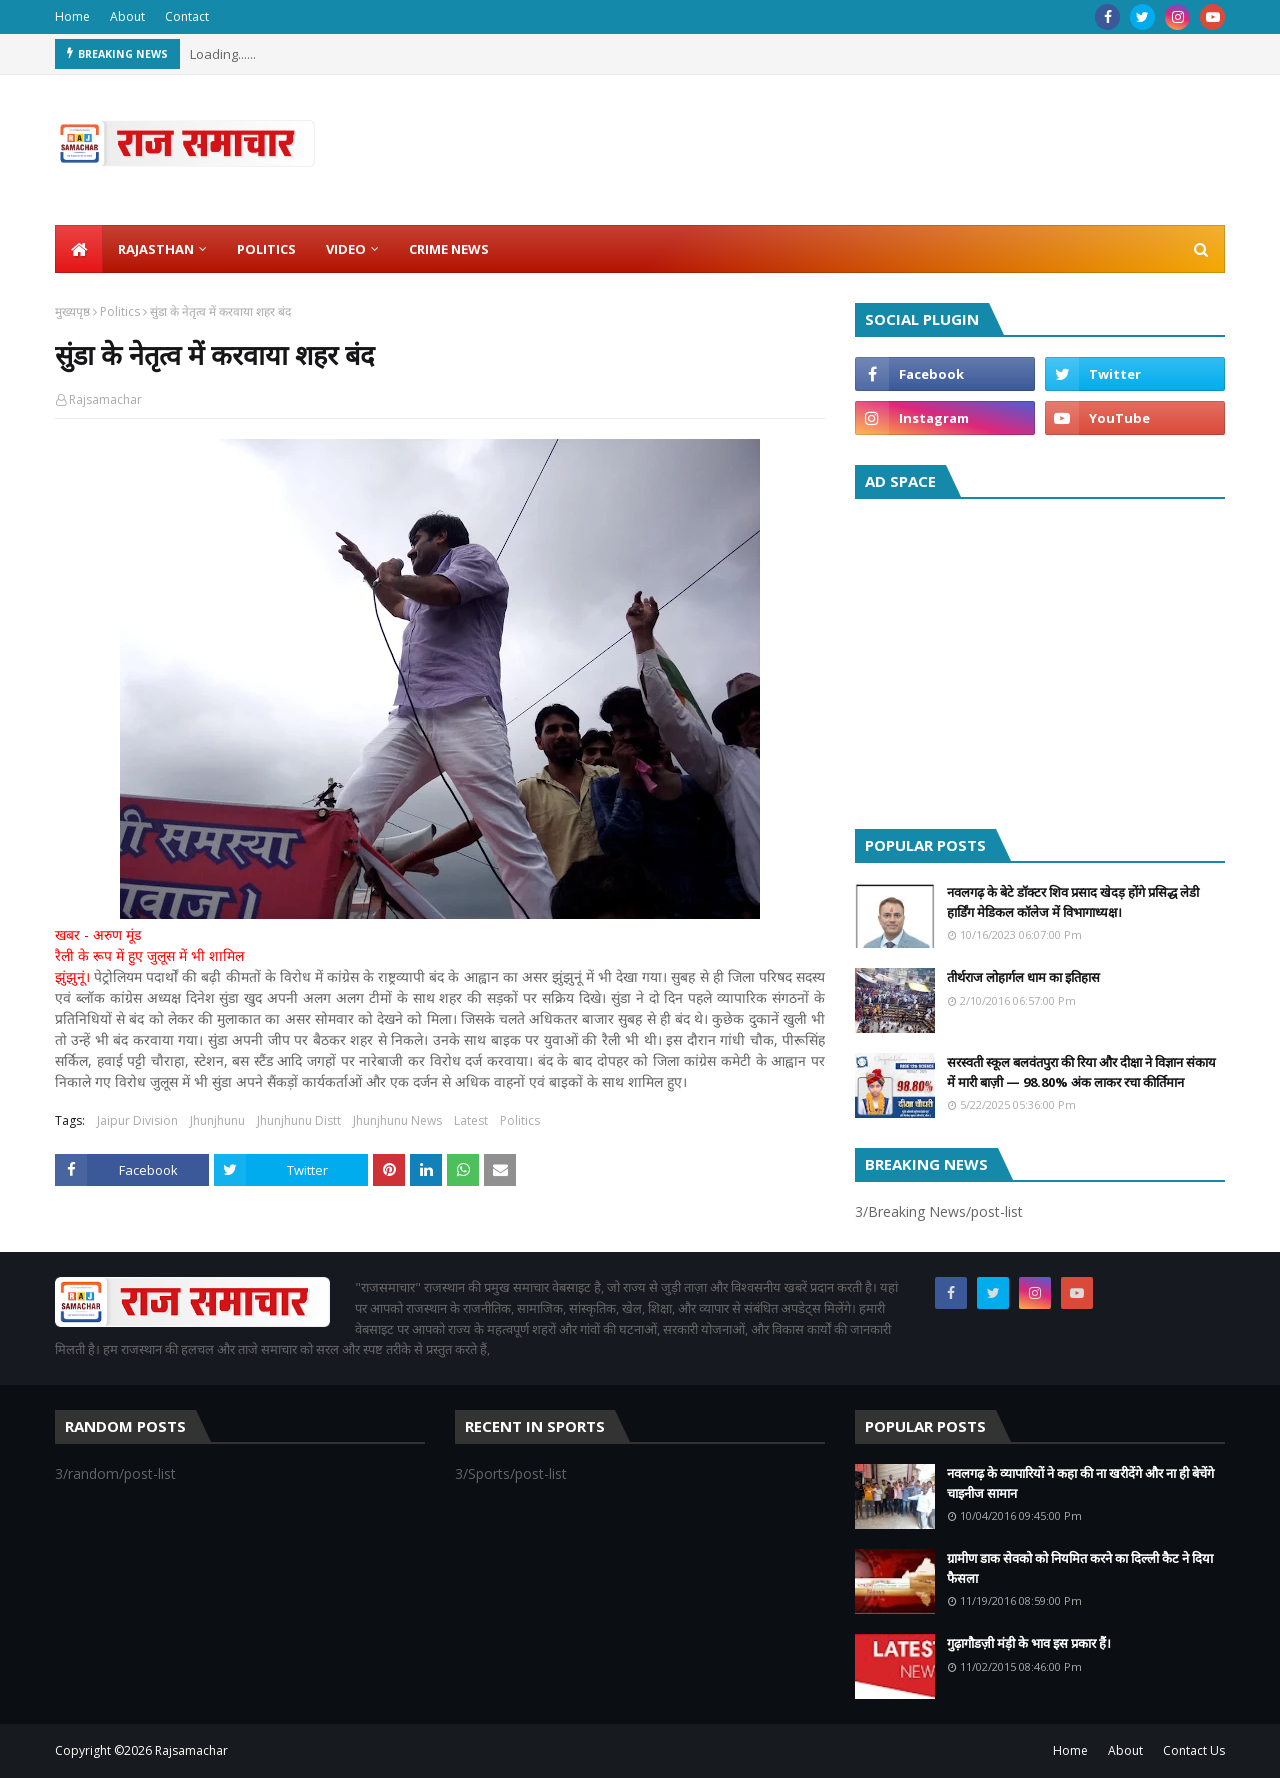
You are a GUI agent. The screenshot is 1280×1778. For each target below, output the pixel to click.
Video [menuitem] (346, 249)
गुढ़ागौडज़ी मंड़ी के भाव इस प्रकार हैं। (1029, 1643)
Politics (120, 311)
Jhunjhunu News (397, 1120)
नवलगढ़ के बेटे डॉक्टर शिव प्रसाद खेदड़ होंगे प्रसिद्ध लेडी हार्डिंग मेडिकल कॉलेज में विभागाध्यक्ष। (1073, 902)
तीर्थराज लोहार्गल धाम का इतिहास (1023, 977)
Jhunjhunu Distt (299, 1120)
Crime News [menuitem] (449, 249)
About (127, 16)
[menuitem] (79, 249)
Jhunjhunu (217, 1120)
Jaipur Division (137, 1120)
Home (72, 16)
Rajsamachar (105, 399)
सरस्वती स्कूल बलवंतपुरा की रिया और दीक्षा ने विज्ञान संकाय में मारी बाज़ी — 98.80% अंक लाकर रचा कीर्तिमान (1081, 1072)
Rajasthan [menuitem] (156, 249)
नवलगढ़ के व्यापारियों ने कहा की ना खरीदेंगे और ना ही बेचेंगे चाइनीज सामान (1080, 1483)
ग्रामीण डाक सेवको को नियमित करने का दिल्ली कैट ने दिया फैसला (1080, 1568)
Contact (187, 16)
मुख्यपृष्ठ (72, 311)
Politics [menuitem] (266, 249)
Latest (471, 1120)
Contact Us (1194, 1750)
